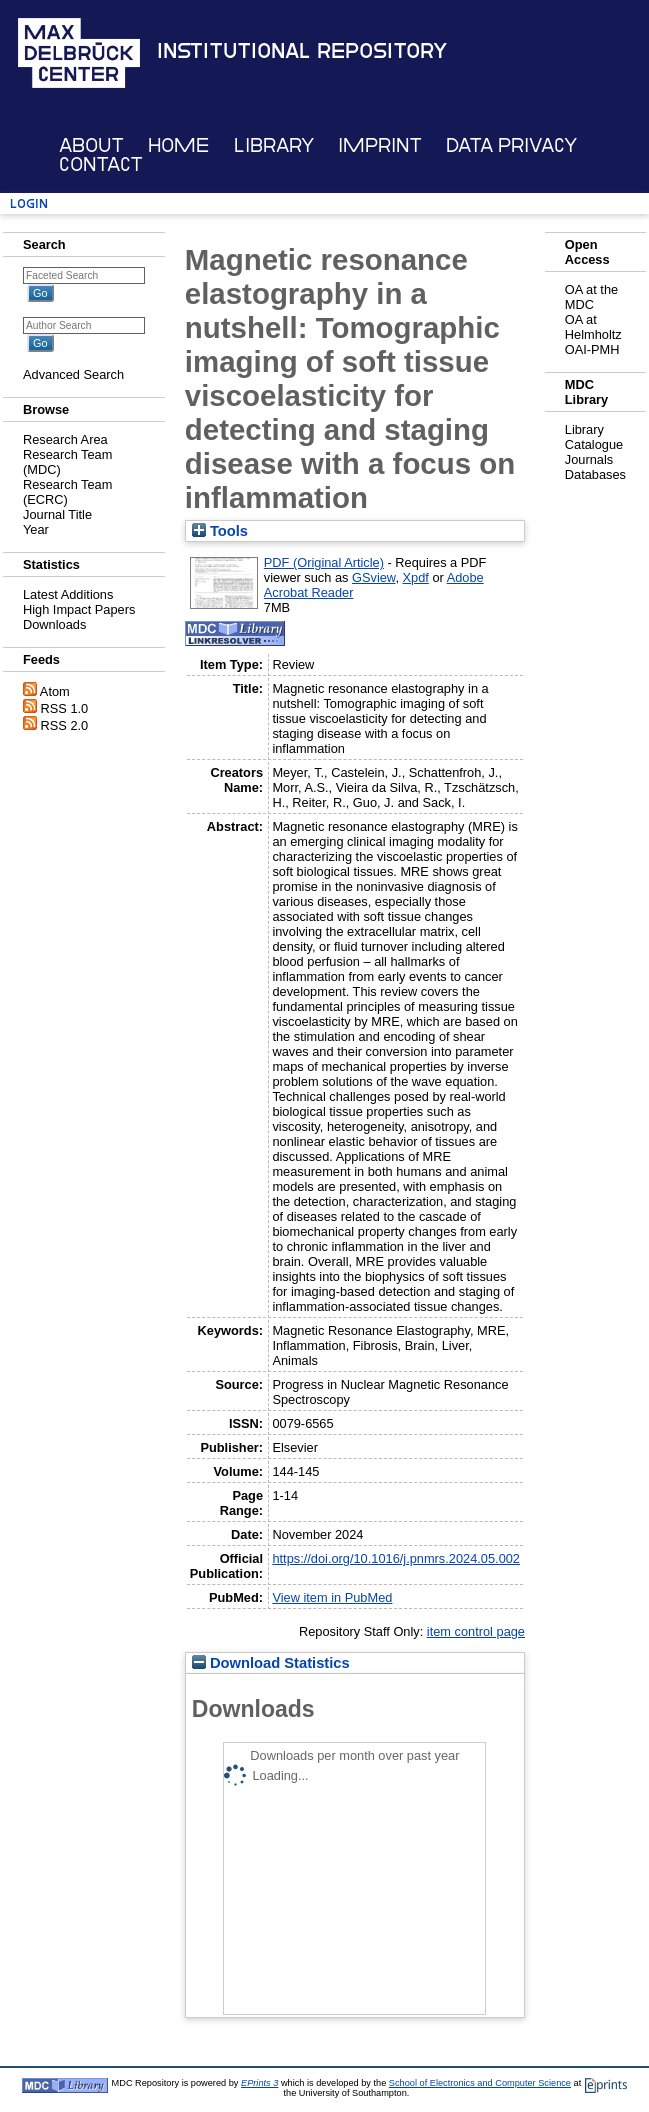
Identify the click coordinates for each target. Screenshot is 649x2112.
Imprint (380, 145)
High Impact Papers (79, 609)
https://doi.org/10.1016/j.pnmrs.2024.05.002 (396, 1558)
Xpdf (416, 577)
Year (36, 529)
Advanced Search (73, 374)
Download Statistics (271, 1663)
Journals (589, 459)
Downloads (54, 624)
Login (29, 203)
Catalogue (594, 444)
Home (178, 145)
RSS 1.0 (65, 708)
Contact (101, 164)
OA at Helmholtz (593, 327)
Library (274, 145)
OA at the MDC (591, 297)
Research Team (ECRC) (67, 492)
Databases (595, 474)
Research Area (65, 439)
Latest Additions (68, 594)
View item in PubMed (332, 1597)
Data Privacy (511, 145)
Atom (55, 691)
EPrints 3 (259, 2083)
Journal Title (57, 514)
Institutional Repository (302, 51)
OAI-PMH (592, 349)
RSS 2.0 (65, 725)
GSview (373, 577)
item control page (476, 1631)
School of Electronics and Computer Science (480, 2083)
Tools (220, 531)
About (91, 145)
